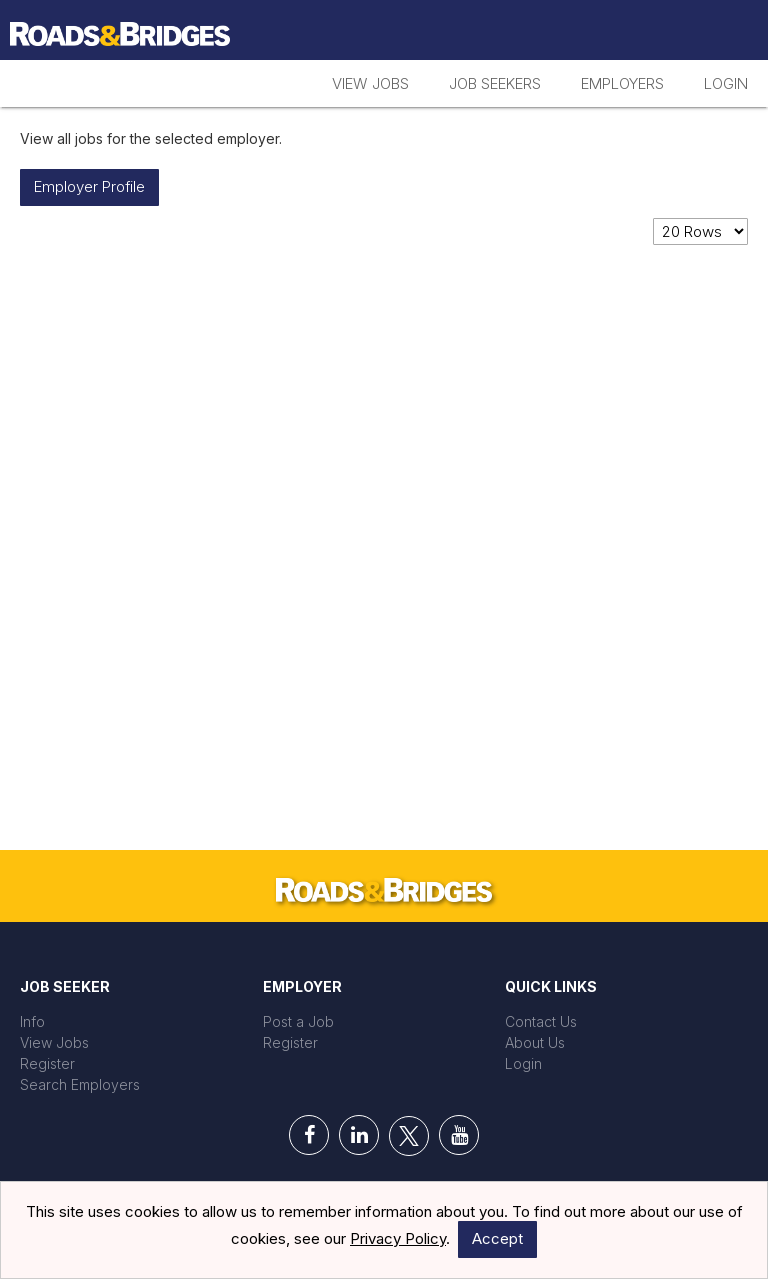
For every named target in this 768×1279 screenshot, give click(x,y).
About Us (535, 1042)
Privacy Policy (398, 1238)
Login (726, 83)
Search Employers (80, 1084)
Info (32, 1021)
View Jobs (370, 83)
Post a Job (298, 1021)
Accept (497, 1238)
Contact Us (541, 1021)
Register (47, 1063)
